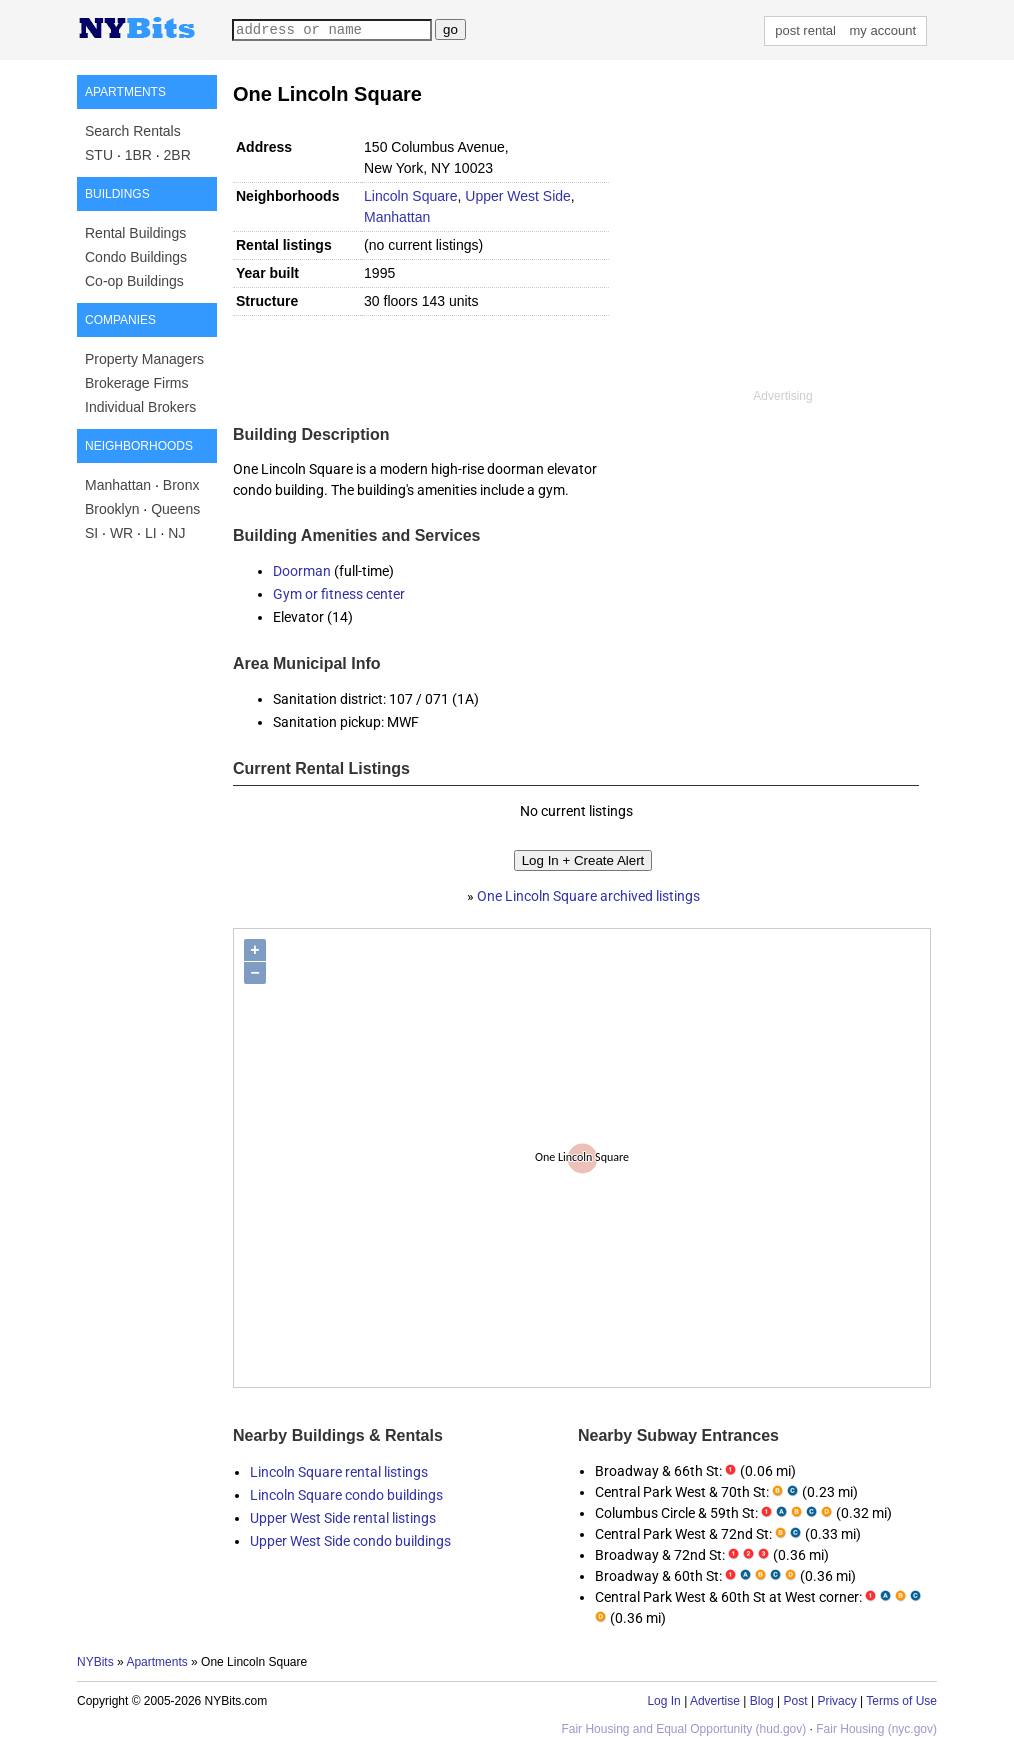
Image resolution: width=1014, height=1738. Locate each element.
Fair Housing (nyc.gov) (876, 1729)
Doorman (302, 571)
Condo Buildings (136, 257)
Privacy (836, 1701)
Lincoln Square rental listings (339, 1472)
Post (796, 1701)
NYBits (95, 1662)
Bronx (181, 485)
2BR (177, 155)
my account (883, 30)
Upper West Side (518, 196)
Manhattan (118, 485)
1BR (138, 155)
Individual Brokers (140, 407)
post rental (805, 30)
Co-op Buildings (134, 281)
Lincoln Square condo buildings (346, 1495)
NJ (176, 533)
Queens (175, 509)
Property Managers (144, 359)
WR (121, 533)
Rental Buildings (135, 233)
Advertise (715, 1701)
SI (91, 533)
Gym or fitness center (339, 594)
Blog (762, 1701)
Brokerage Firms (136, 383)
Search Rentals (133, 131)
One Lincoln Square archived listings (588, 896)
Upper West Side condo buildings (350, 1541)
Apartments (156, 1662)
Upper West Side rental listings (343, 1518)
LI (151, 533)
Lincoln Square (410, 196)
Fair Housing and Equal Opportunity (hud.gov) (683, 1729)
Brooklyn (112, 509)
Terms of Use (901, 1701)
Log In (663, 1701)
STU (99, 155)
